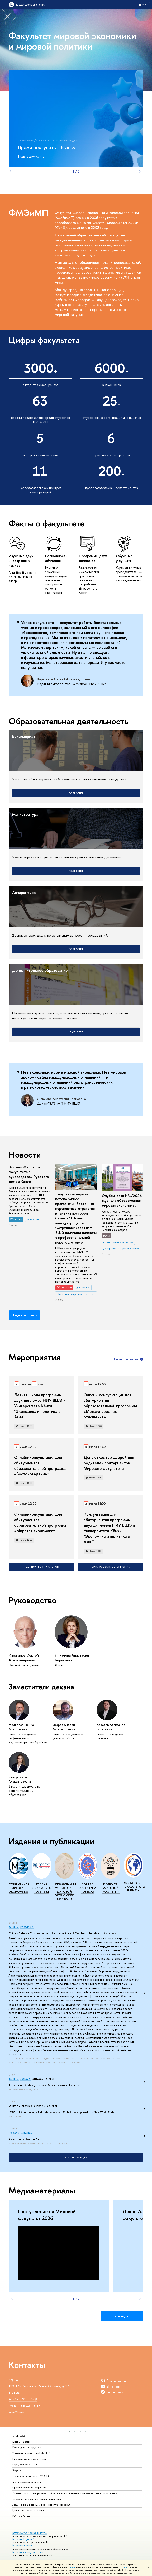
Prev (10, 171)
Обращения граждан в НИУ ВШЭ (30, 2476)
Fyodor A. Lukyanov (20, 2133)
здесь (72, 2567)
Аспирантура (24, 892)
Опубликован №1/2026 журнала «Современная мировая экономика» (122, 1200)
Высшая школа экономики (30, 4)
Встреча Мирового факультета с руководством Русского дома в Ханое (29, 1174)
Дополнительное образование (40, 970)
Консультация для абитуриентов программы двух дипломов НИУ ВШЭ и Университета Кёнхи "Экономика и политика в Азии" (109, 1527)
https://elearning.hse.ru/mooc (29, 2552)
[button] (69, 2431)
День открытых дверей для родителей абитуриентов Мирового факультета (109, 1462)
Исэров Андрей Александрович (64, 1727)
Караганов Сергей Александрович (63, 679)
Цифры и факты (21, 2441)
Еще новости (24, 1315)
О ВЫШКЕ (19, 2435)
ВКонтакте (113, 2381)
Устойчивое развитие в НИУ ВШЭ (31, 2453)
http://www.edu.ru (22, 2545)
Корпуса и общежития (24, 2464)
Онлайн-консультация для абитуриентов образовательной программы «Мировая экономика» (40, 1522)
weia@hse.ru (17, 2412)
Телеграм (112, 2392)
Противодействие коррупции (29, 2487)
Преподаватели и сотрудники (29, 2458)
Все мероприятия (128, 1359)
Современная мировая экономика (19, 1887)
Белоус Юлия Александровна (20, 1779)
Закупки (16, 2470)
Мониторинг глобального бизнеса (134, 1886)
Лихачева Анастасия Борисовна (72, 1658)
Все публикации (76, 2157)
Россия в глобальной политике (43, 1887)
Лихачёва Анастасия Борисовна (61, 1098)
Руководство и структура (26, 2447)
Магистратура (25, 814)
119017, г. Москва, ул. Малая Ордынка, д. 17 (39, 2386)
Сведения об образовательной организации (37, 2499)
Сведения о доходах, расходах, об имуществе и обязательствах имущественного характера (64, 2493)
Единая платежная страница (28, 2510)
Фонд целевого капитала (26, 2481)
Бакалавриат (23, 736)
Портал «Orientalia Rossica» (87, 1887)
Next (140, 171)
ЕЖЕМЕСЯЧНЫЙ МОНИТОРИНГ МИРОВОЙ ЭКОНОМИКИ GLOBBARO (65, 1891)
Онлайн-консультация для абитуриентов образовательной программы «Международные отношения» (110, 1406)
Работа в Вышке (21, 2516)
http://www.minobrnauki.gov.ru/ (29, 2532)
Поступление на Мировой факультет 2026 (47, 2214)
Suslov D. (25, 2079)
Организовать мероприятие (110, 1566)
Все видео (122, 2316)
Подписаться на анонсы (41, 1566)
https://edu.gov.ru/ (23, 2539)
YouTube (111, 2386)
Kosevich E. (27, 1927)
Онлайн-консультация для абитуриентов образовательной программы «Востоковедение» (40, 1465)
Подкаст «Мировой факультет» (111, 1887)
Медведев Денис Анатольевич (21, 1727)
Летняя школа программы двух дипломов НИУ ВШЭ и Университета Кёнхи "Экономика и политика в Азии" (39, 1406)
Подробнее (76, 793)
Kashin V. (14, 1927)
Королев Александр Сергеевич (111, 1727)
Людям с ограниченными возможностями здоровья (41, 2504)
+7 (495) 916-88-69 (23, 2399)
